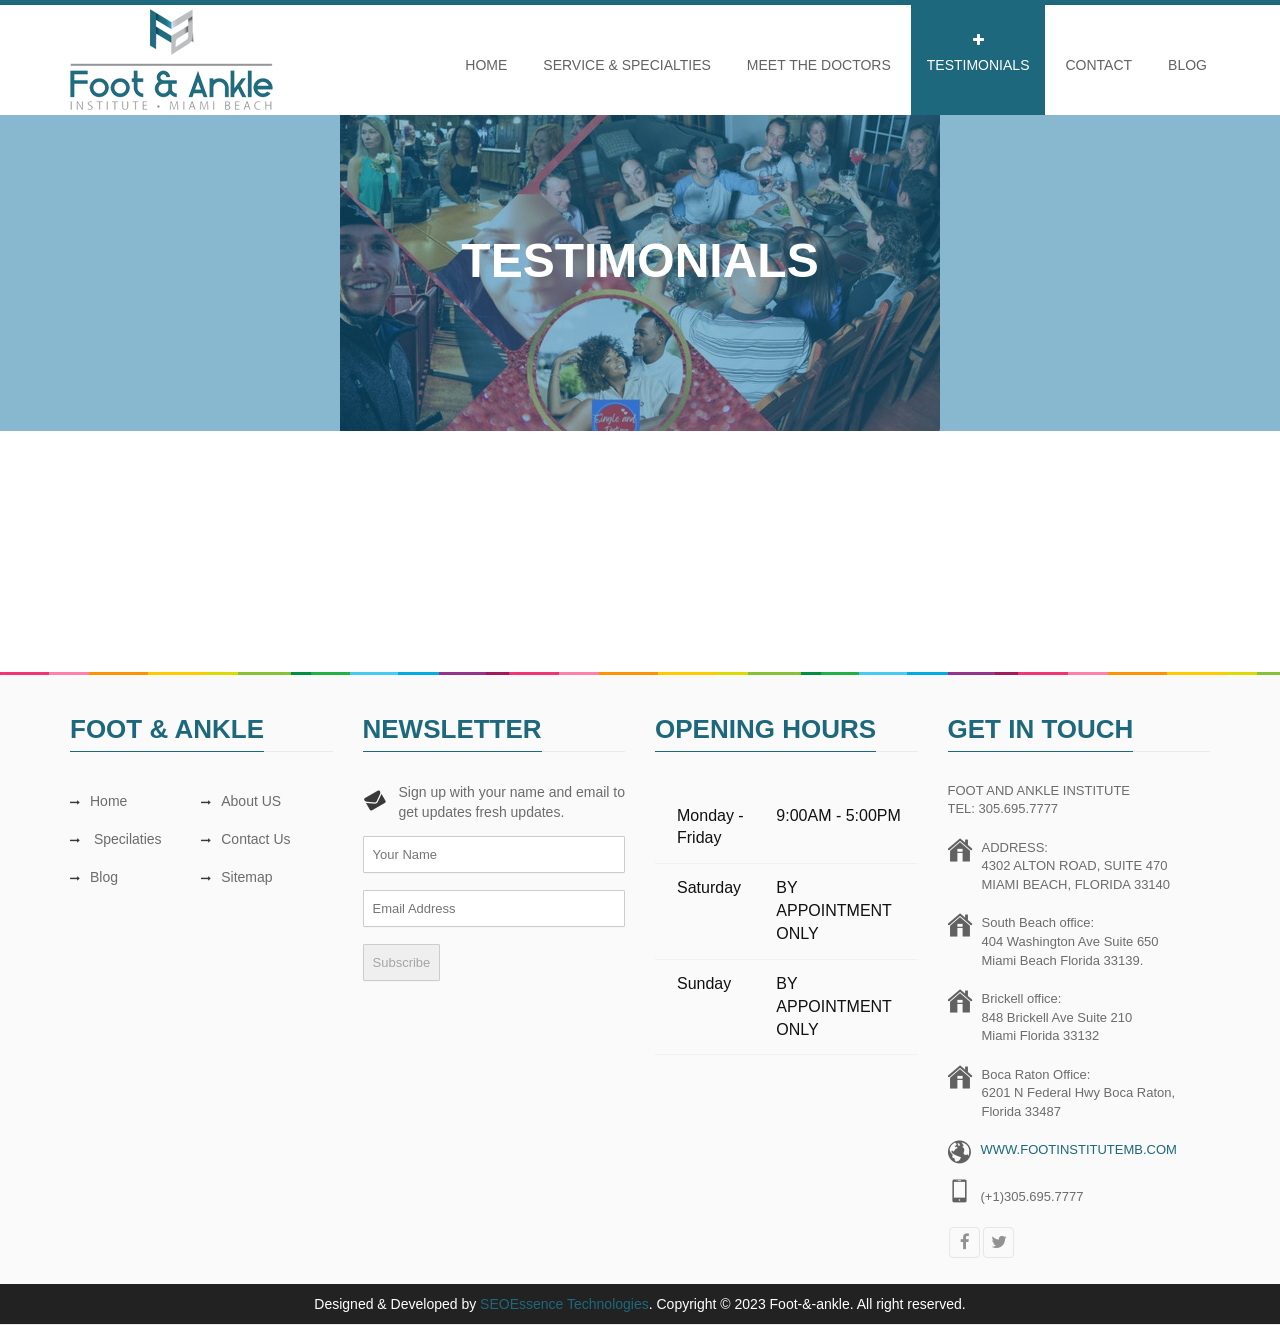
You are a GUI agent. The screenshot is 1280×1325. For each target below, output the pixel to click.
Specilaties (116, 839)
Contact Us (245, 839)
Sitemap (236, 877)
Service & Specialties (627, 65)
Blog (1187, 65)
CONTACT (1098, 65)
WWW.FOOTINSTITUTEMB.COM (1079, 1149)
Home (486, 65)
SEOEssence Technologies (564, 1304)
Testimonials (978, 65)
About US (241, 801)
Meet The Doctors (819, 65)
